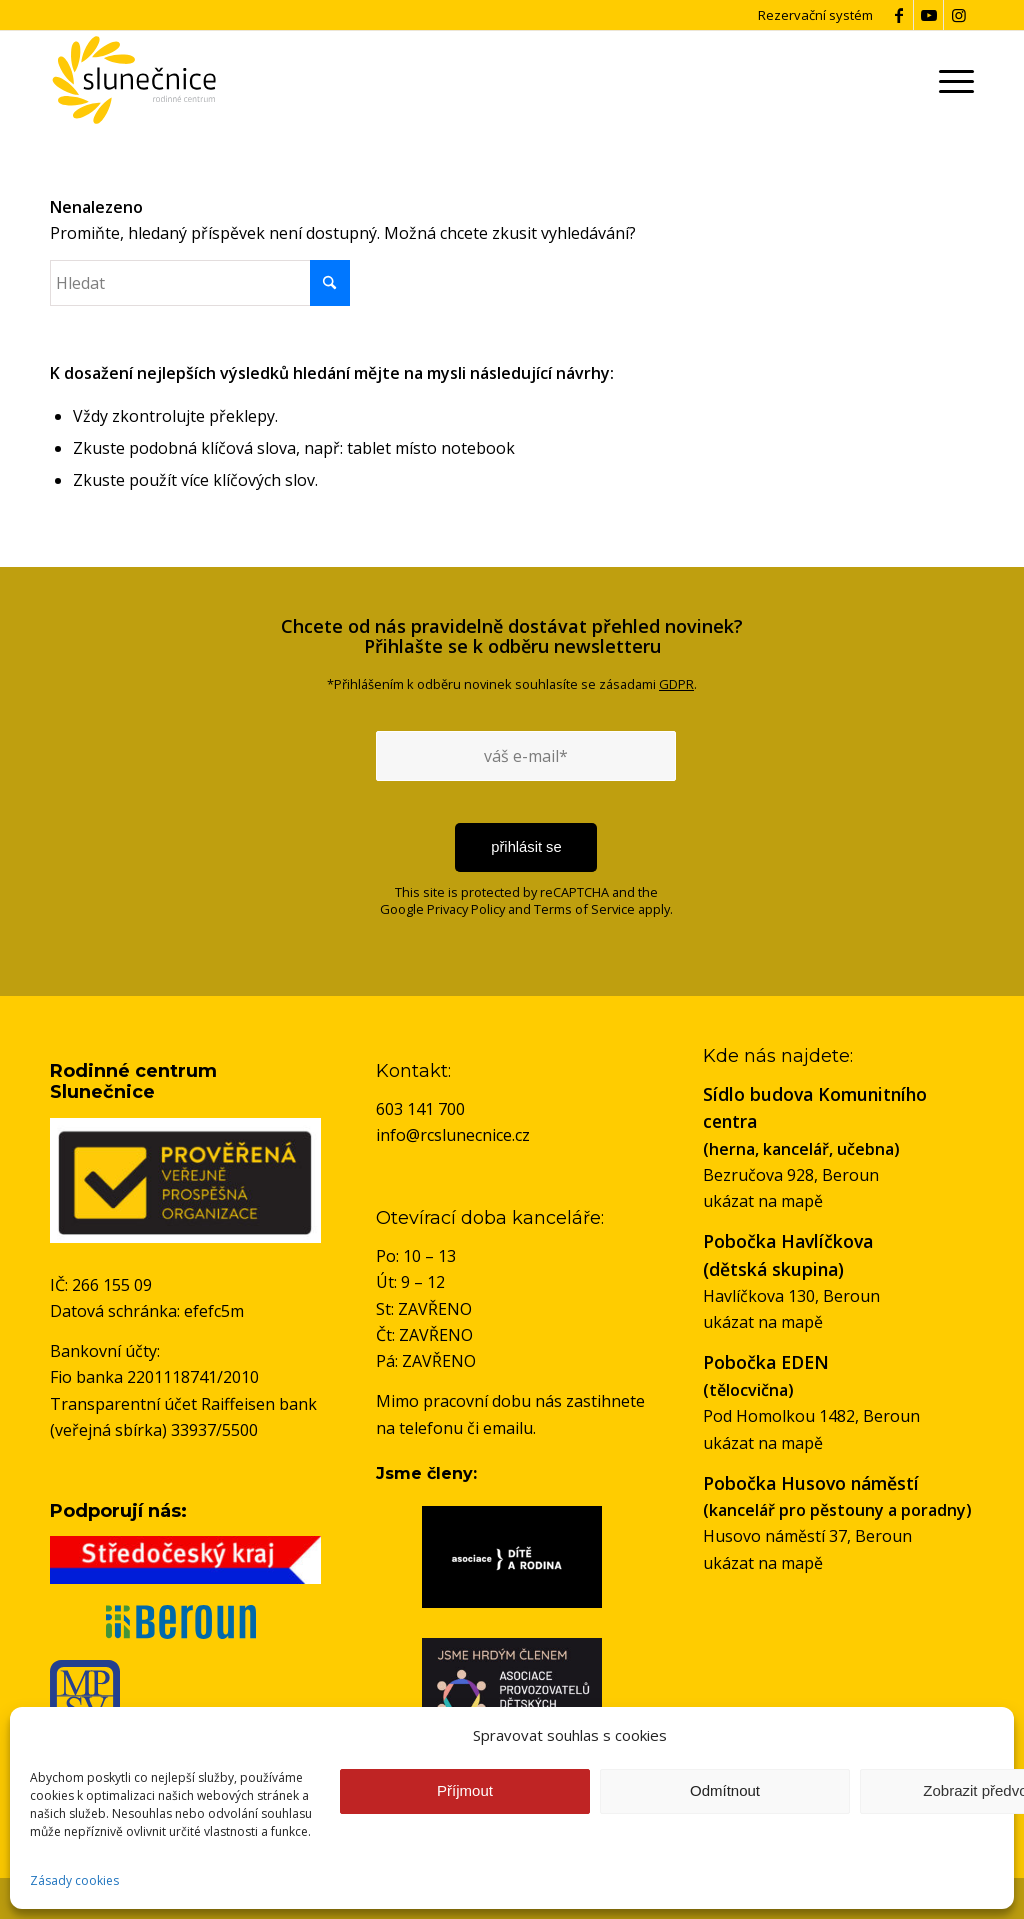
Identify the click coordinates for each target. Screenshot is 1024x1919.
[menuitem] (953, 80)
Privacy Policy (466, 909)
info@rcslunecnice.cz (453, 1135)
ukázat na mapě (763, 1201)
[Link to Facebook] (898, 15)
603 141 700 (420, 1109)
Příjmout (465, 1790)
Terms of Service (584, 909)
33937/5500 (214, 1430)
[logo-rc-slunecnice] (133, 80)
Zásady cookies (74, 1880)
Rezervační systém (815, 15)
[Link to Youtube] (928, 15)
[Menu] (953, 80)
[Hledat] (200, 283)
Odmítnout (725, 1790)
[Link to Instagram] (959, 15)
